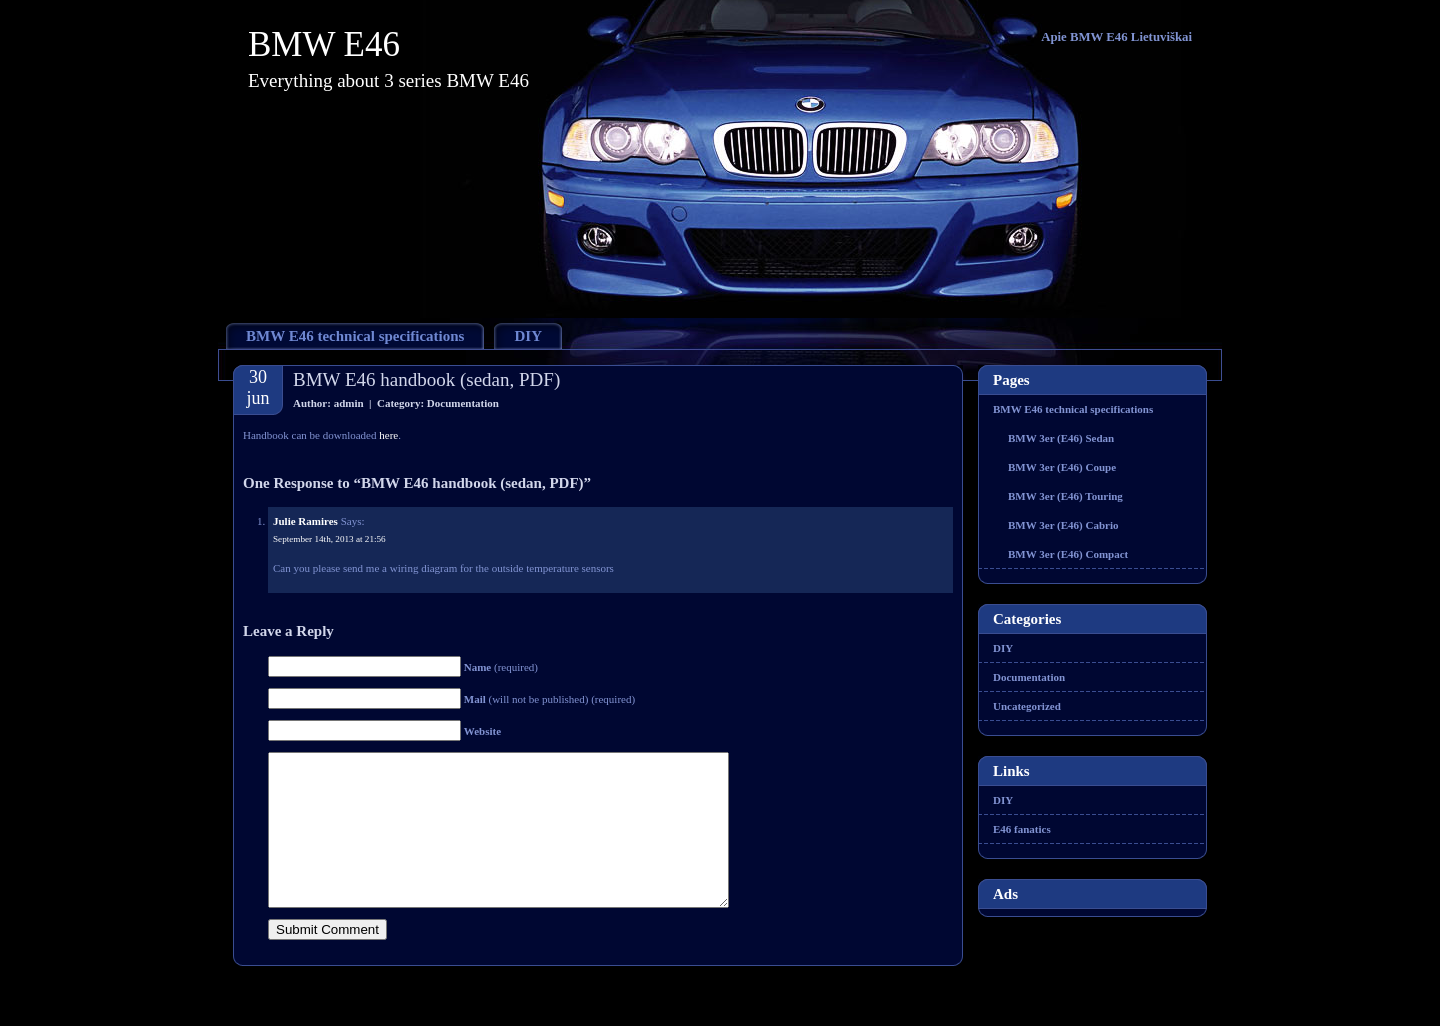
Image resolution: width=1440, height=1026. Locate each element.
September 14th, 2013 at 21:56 (329, 539)
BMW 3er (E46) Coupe (1062, 467)
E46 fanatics (1022, 829)
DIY (528, 336)
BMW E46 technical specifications (355, 336)
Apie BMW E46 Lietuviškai (1116, 37)
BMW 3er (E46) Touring (1065, 496)
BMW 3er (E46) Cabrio (1063, 525)
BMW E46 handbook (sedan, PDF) (426, 379)
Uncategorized (1027, 706)
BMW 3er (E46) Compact (1068, 554)
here (388, 435)
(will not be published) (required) (549, 699)
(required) (501, 667)
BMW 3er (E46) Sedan (1061, 438)
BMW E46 (324, 44)
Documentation (463, 403)
